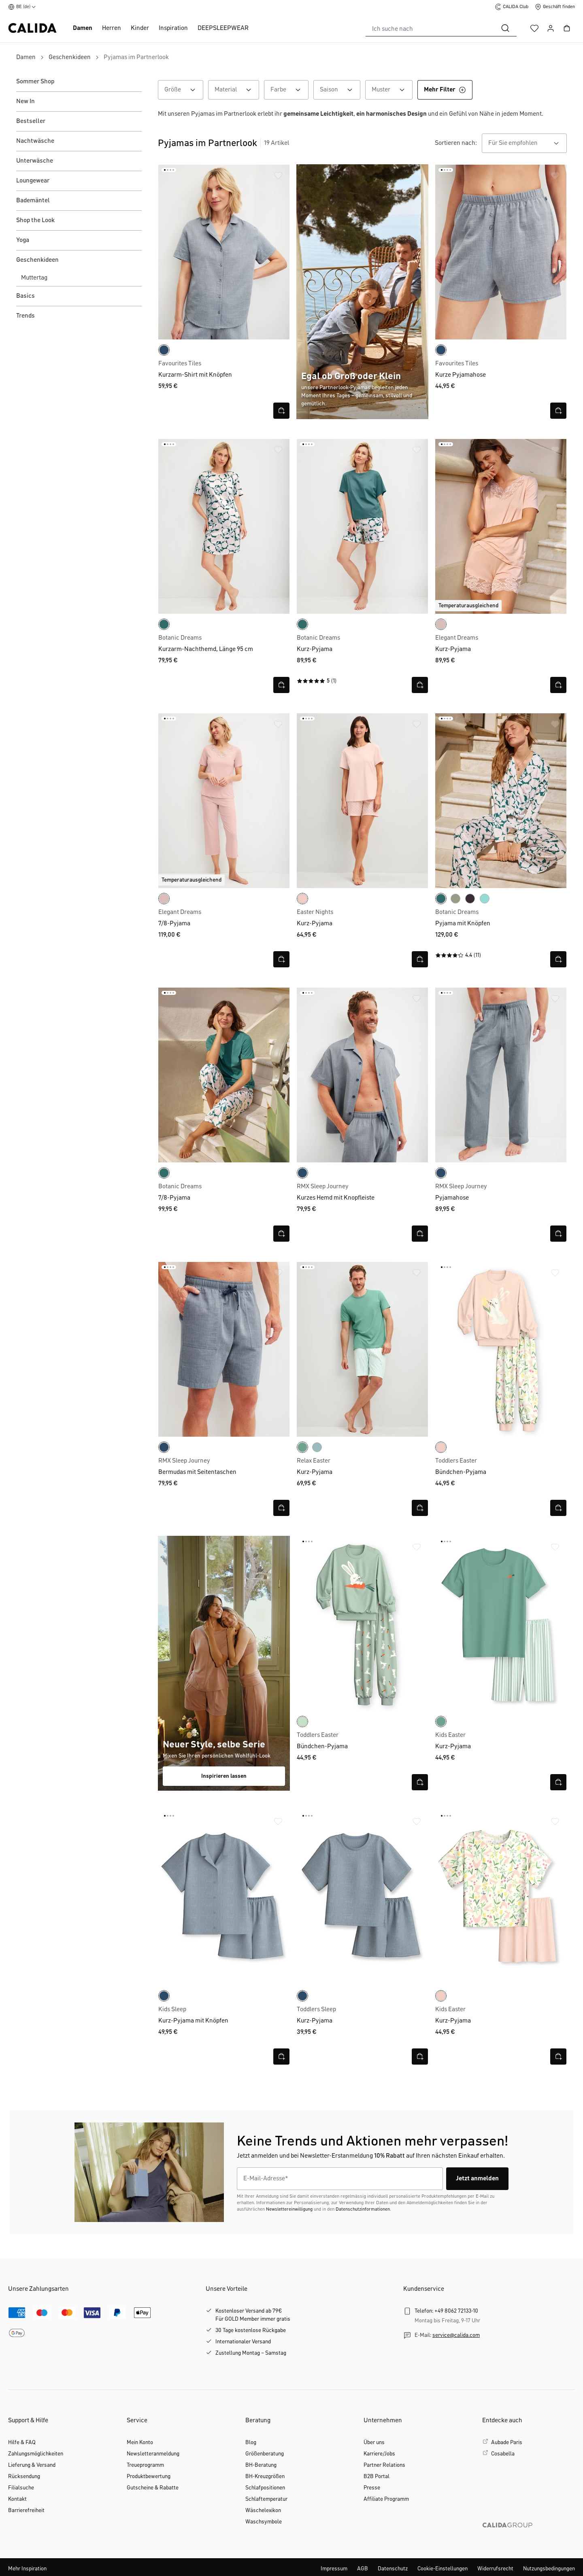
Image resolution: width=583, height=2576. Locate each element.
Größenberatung (264, 2454)
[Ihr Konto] (551, 28)
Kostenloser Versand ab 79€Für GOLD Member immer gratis (252, 2315)
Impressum (334, 2569)
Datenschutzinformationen (363, 2209)
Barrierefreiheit (26, 2510)
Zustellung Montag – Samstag (250, 2353)
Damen (82, 28)
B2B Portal (376, 2476)
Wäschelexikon (263, 2510)
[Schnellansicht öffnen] (281, 411)
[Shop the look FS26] (224, 1663)
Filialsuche (21, 2488)
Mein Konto (140, 2442)
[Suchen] (505, 28)
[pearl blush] (302, 898)
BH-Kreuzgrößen (265, 2476)
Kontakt (17, 2499)
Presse (372, 2488)
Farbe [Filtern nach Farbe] (289, 90)
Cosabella (503, 2454)
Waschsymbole (263, 2522)
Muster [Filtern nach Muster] (392, 90)
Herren (111, 28)
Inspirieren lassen (224, 1776)
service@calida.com (456, 2335)
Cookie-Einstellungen (442, 2569)
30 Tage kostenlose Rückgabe (250, 2330)
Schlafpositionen (265, 2488)
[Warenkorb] (567, 28)
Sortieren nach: (456, 143)
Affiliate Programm (386, 2499)
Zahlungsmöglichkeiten (35, 2454)
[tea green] (455, 898)
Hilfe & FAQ (22, 2442)
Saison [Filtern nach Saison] (340, 90)
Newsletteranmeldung (153, 2454)
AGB (362, 2569)
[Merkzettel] (534, 28)
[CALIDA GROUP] (528, 2538)
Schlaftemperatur (266, 2499)
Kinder (140, 28)
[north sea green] (164, 624)
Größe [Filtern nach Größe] (183, 90)
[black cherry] (470, 898)
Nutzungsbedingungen (549, 2569)
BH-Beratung (261, 2465)
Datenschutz (393, 2569)
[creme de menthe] (302, 1447)
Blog (250, 2442)
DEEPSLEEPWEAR (223, 28)
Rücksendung (24, 2476)
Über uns (374, 2442)
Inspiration (173, 28)
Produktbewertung (148, 2476)
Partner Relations (384, 2465)
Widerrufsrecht (495, 2569)
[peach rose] (441, 624)
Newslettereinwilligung (289, 2209)
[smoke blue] (484, 898)
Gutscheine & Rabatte (153, 2488)
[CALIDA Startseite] (32, 28)
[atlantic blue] (317, 1447)
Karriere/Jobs (379, 2454)
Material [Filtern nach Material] (237, 90)
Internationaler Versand (243, 2342)
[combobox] (430, 28)
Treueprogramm (145, 2465)
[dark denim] (164, 350)
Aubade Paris (506, 2442)
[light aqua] (302, 1721)
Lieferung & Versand (31, 2465)
